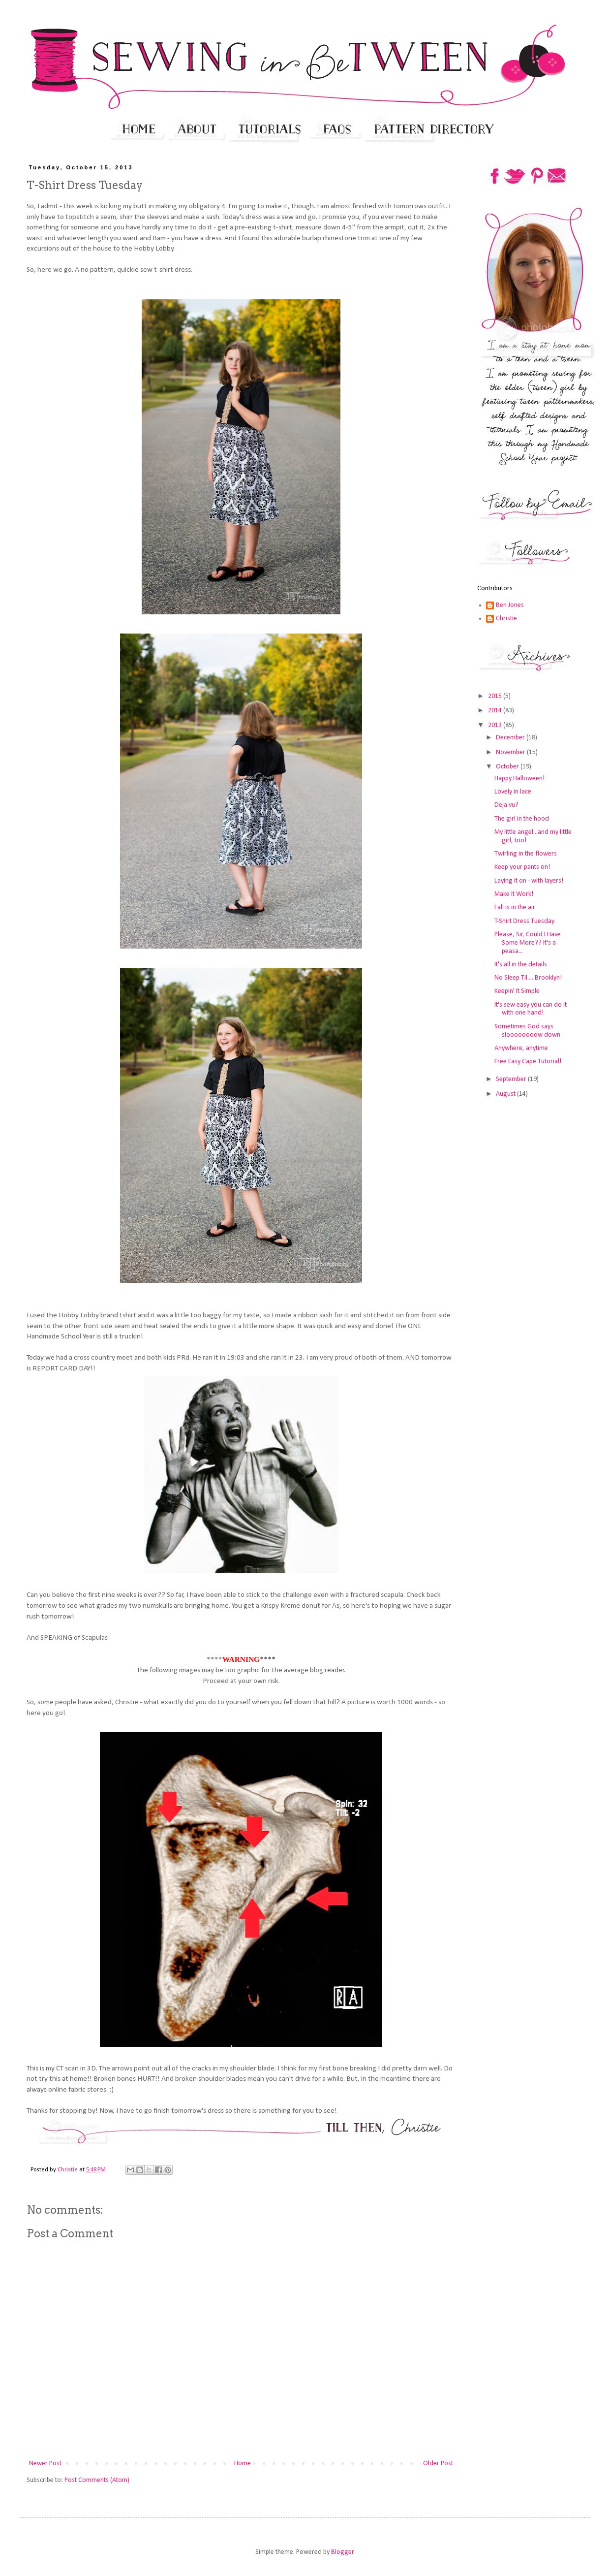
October (508, 766)
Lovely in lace (512, 791)
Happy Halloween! (519, 778)
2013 (495, 725)
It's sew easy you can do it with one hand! (530, 1009)
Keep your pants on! (522, 867)
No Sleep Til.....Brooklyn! (528, 978)
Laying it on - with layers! (528, 881)
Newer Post (45, 2463)
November (511, 752)
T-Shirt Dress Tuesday (524, 921)
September (512, 1079)
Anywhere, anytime (521, 1048)
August (506, 1094)
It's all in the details (520, 964)
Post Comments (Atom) (96, 2480)
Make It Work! (513, 894)
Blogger (342, 2552)
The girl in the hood (521, 819)
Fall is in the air (514, 907)
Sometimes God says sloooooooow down (527, 1031)
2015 (495, 696)
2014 (495, 710)
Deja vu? (506, 805)
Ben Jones (510, 605)
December (511, 737)
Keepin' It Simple (517, 991)
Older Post (438, 2463)
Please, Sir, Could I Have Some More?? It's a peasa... (527, 943)
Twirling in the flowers (525, 854)
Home (242, 2463)
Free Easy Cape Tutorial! (527, 1061)
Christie (506, 618)
